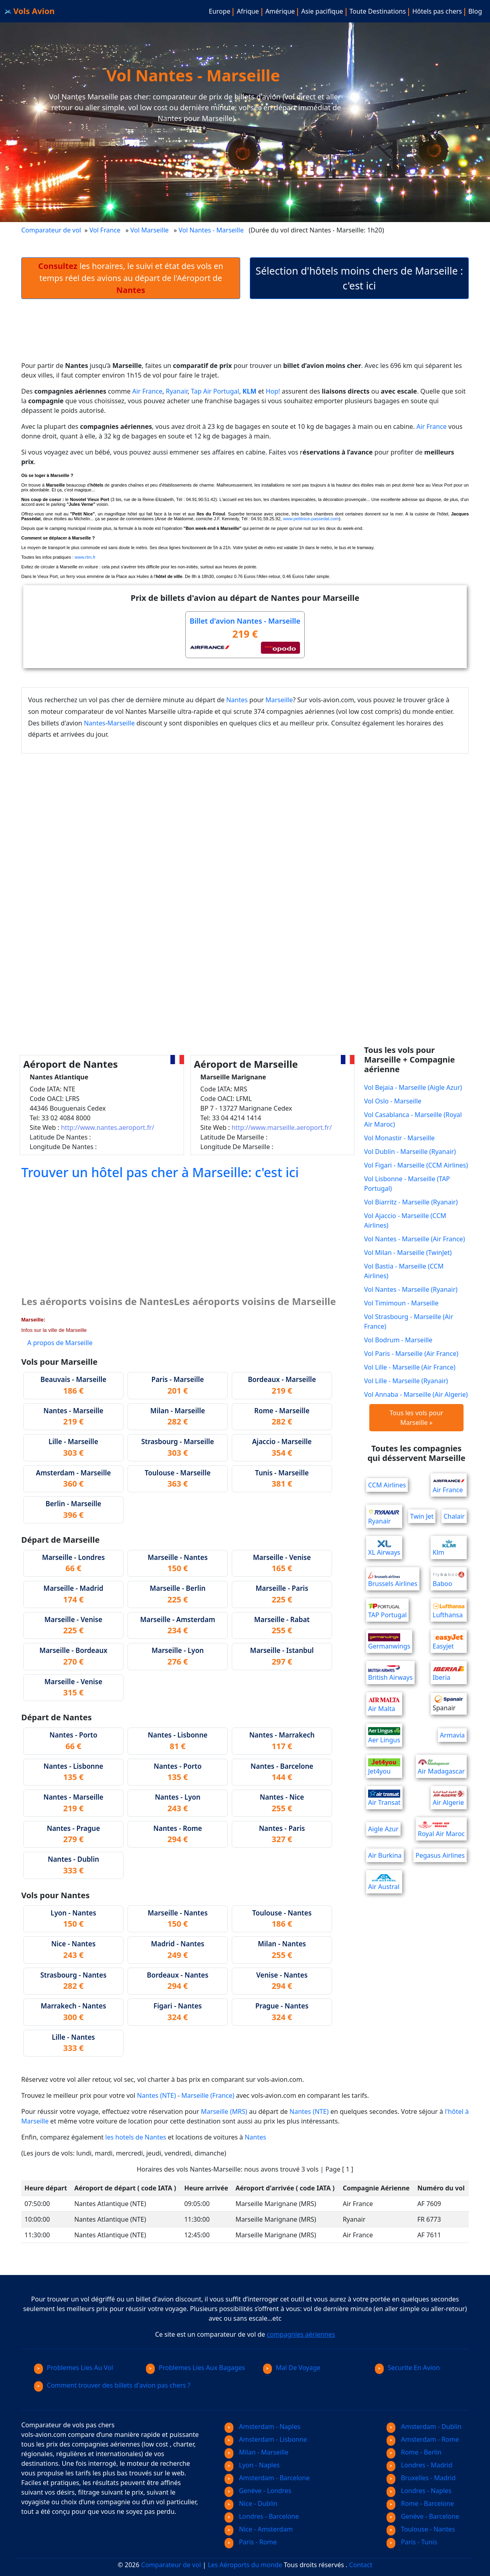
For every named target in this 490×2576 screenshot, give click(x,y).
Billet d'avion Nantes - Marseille (245, 621)
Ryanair (177, 391)
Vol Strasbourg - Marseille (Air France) (408, 1321)
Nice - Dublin (251, 2503)
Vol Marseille (149, 230)
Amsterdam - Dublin (424, 2426)
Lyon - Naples (252, 2465)
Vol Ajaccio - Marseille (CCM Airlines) (405, 1220)
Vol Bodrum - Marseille (398, 1339)
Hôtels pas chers (437, 11)
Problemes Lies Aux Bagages (195, 2367)
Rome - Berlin (414, 2452)
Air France (147, 391)
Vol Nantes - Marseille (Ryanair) (411, 1289)
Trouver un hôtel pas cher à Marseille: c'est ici (160, 1172)
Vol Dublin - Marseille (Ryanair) (410, 1151)
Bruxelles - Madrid (421, 2477)
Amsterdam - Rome (423, 2439)
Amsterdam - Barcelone (267, 2477)
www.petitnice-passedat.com (311, 518)
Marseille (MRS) (224, 2111)
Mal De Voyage (291, 2367)
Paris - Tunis (412, 2542)
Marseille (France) (207, 2095)
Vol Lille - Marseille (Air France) (410, 1367)
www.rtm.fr (85, 557)
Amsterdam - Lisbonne (266, 2439)
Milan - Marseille (256, 2452)
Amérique (280, 11)
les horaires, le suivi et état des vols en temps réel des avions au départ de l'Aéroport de (130, 278)
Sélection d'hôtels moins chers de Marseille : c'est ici (359, 278)
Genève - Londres (258, 2490)
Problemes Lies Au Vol (73, 2367)
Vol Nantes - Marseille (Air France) (414, 1238)
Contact (361, 2564)
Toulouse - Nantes (421, 2529)
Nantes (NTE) (156, 2095)
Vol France (104, 230)
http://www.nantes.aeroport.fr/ (107, 1127)
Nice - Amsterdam (259, 2529)
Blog (475, 11)
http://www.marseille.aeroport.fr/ (281, 1127)
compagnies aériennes (301, 2334)
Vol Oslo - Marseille (392, 1101)
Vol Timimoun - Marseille (401, 1303)
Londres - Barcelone (262, 2516)
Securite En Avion (407, 2367)
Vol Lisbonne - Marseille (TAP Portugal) (407, 1183)
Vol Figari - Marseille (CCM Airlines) (416, 1165)
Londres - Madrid (419, 2465)
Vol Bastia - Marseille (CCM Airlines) (403, 1271)
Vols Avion (30, 11)
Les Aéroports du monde (245, 2564)
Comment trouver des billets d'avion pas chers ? (112, 2385)
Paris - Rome (251, 2542)
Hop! (273, 391)
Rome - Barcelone (420, 2503)
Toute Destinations (378, 11)
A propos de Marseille (60, 1342)
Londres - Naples (419, 2490)
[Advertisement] (245, 336)
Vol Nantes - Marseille (211, 230)
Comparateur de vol (51, 230)
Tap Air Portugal (215, 391)
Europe (220, 11)
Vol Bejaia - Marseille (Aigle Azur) (413, 1087)
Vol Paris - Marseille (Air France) (411, 1353)
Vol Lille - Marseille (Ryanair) (406, 1380)
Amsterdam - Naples (262, 2426)
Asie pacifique (322, 11)
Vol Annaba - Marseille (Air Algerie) (416, 1394)
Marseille (279, 699)
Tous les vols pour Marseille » (416, 1417)
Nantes (237, 699)
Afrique (248, 11)
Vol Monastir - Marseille (399, 1137)
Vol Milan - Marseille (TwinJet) (408, 1252)
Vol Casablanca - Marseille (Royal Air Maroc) (413, 1119)
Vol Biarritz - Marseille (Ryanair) (411, 1202)
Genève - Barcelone (423, 2516)
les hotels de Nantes (135, 2137)
